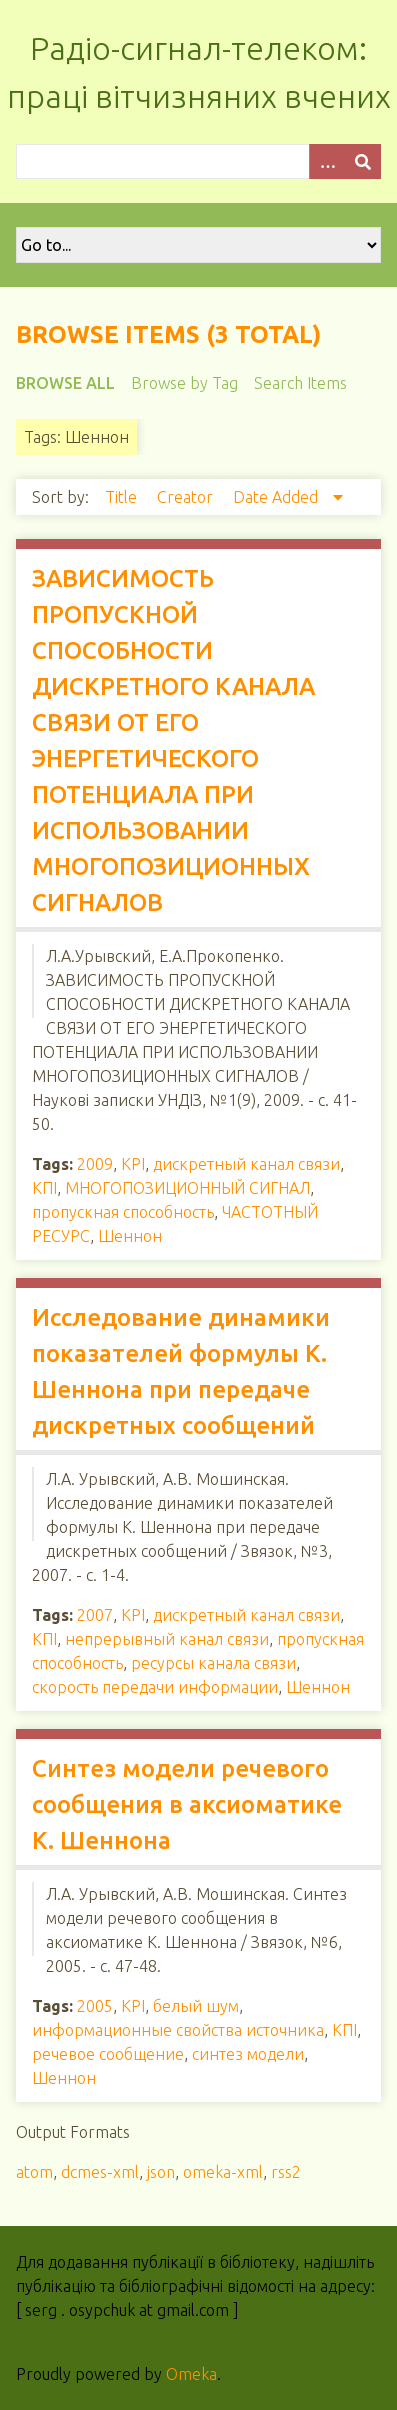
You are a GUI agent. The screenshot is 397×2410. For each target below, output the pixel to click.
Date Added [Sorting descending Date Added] (277, 497)
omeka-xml (223, 2172)
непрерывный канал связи (167, 1639)
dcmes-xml (100, 2172)
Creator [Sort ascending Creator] (187, 497)
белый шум (196, 2006)
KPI (133, 1164)
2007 (95, 1615)
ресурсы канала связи (213, 1663)
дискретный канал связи (246, 1164)
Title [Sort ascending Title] (123, 497)
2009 (95, 1164)
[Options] (327, 161)
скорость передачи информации (155, 1687)
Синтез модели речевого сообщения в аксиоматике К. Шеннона (187, 1804)
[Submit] (363, 161)
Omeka (191, 2374)
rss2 (286, 2172)
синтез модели (248, 2054)
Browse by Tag (184, 383)
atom (34, 2172)
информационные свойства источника (178, 2030)
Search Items (300, 383)
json (161, 2172)
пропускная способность (123, 1212)
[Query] (198, 161)
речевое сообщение (108, 2054)
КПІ (44, 1188)
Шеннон (130, 1236)
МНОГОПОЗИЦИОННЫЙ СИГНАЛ (187, 1188)
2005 (95, 2006)
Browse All (65, 383)
